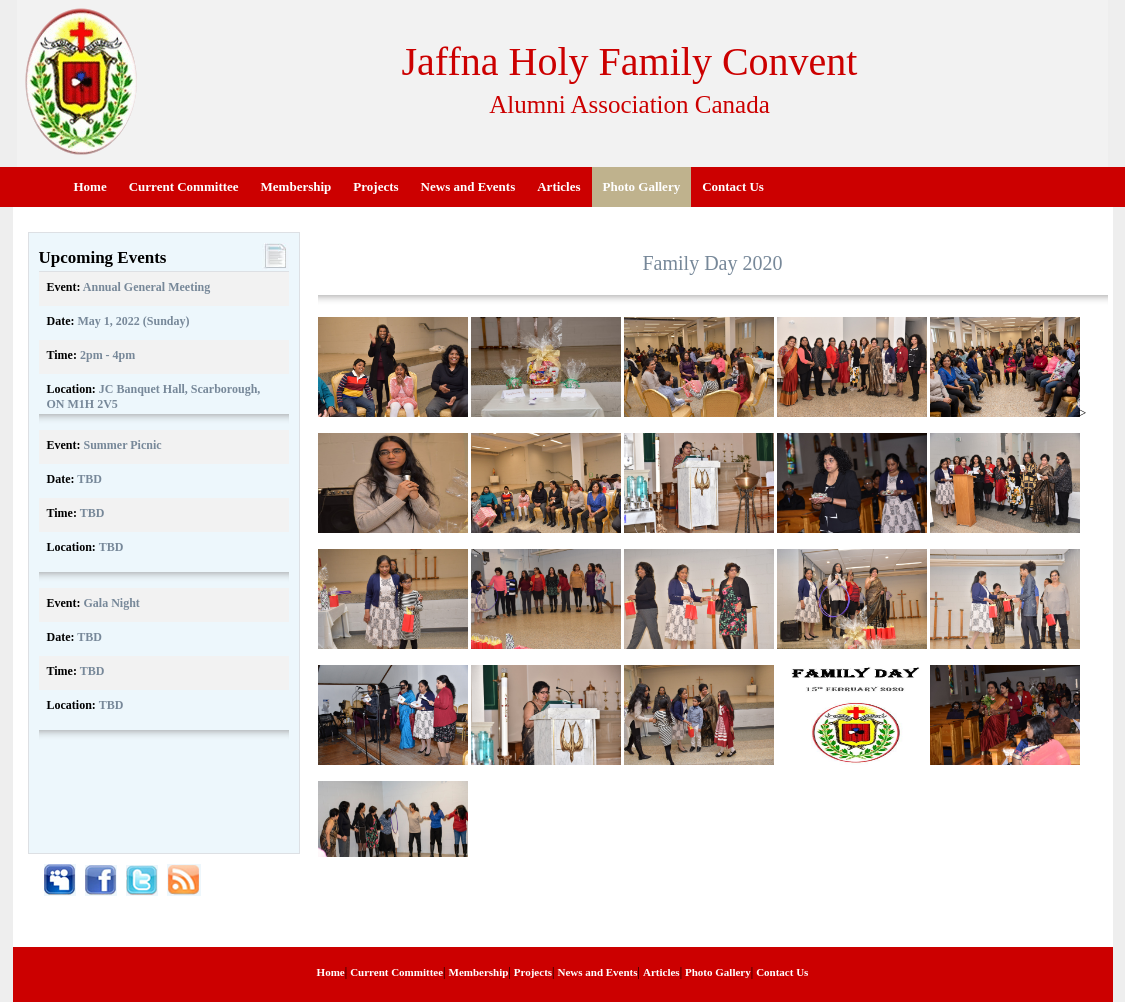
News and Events (468, 186)
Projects (375, 186)
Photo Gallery (642, 186)
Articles (558, 186)
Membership (296, 186)
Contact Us (733, 186)
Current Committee (184, 186)
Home (90, 186)
